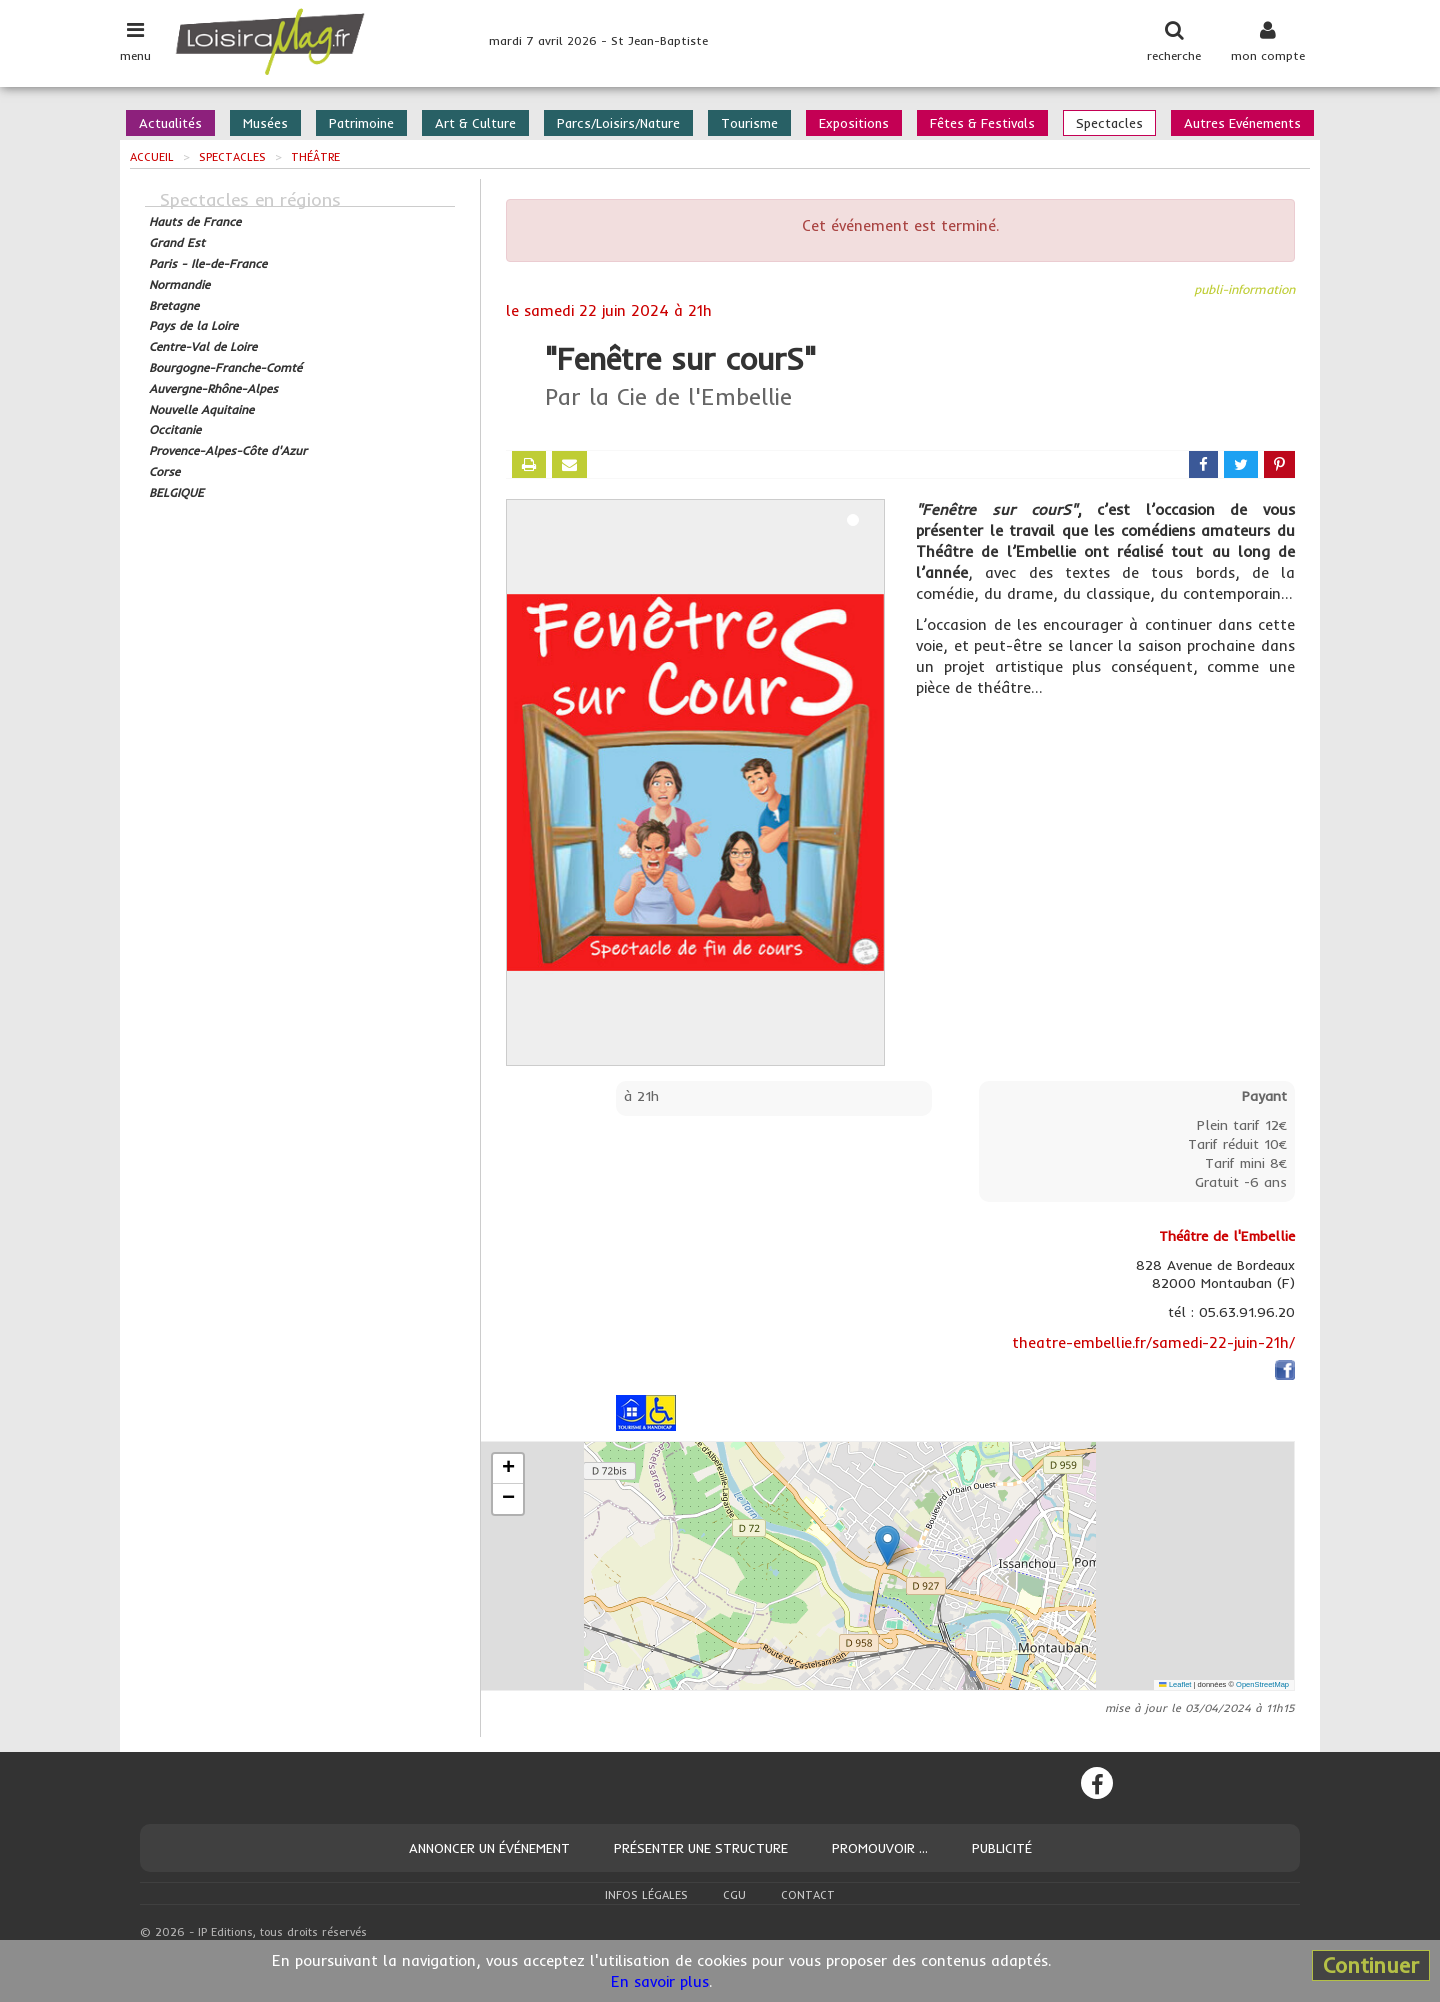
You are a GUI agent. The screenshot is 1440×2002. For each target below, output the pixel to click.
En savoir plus (660, 1981)
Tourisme (749, 123)
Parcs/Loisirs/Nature (618, 123)
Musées (265, 123)
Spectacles (1109, 123)
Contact (808, 1895)
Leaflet (1175, 1684)
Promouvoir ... (880, 1848)
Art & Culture (475, 123)
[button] (887, 1545)
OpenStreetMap (1262, 1684)
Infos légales (646, 1895)
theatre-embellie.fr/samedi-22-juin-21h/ (1153, 1342)
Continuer (1371, 1965)
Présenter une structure (701, 1848)
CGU (734, 1895)
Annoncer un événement (489, 1848)
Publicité (1002, 1848)
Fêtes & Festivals (982, 123)
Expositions (854, 123)
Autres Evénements (1242, 123)
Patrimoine (361, 123)
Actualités (170, 123)
